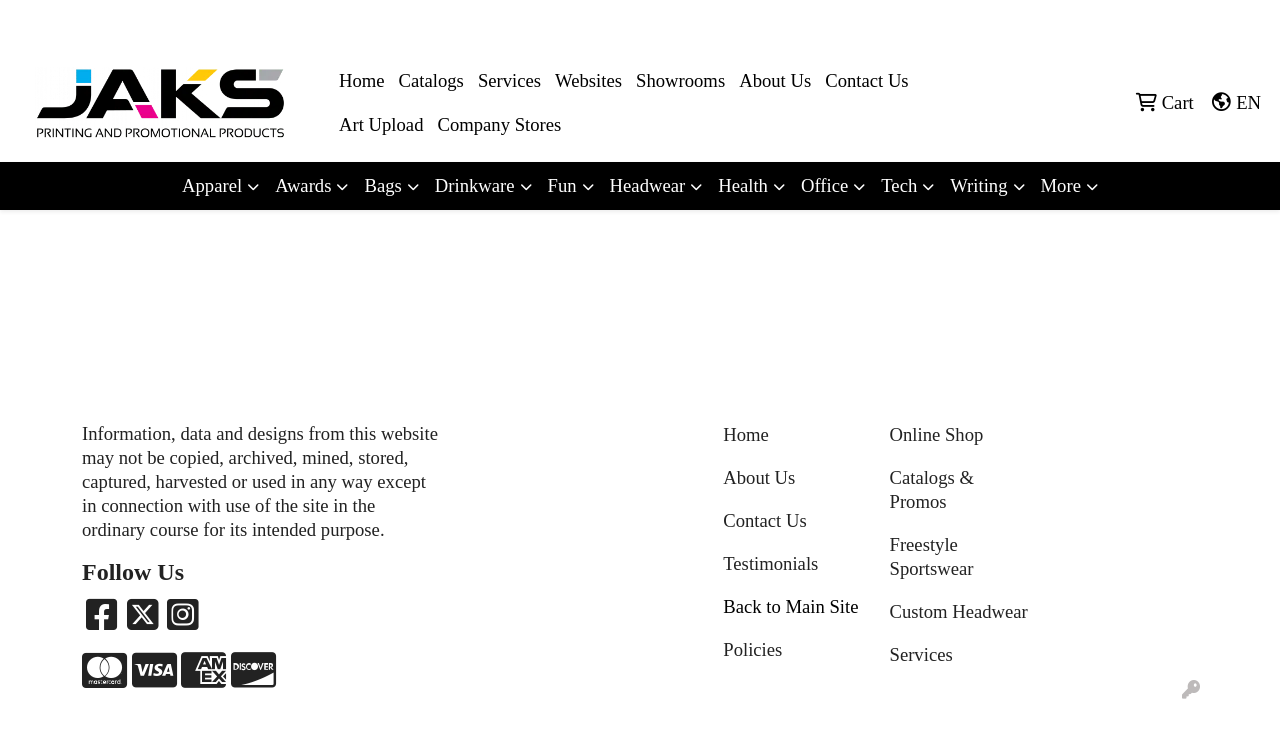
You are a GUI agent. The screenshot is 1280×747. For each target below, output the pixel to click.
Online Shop (937, 434)
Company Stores (499, 124)
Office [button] (824, 185)
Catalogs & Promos (932, 489)
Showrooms (680, 80)
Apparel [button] (212, 185)
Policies (752, 649)
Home (362, 80)
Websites (588, 80)
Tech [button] (899, 185)
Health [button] (743, 185)
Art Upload (381, 124)
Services (509, 80)
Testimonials (770, 563)
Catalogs (431, 80)
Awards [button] (303, 185)
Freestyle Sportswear (932, 556)
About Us (775, 80)
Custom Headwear (959, 611)
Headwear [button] (648, 185)
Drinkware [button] (475, 185)
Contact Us (866, 80)
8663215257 (1051, 21)
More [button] (1061, 185)
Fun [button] (562, 185)
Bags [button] (382, 185)
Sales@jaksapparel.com (1181, 21)
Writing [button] (978, 185)
